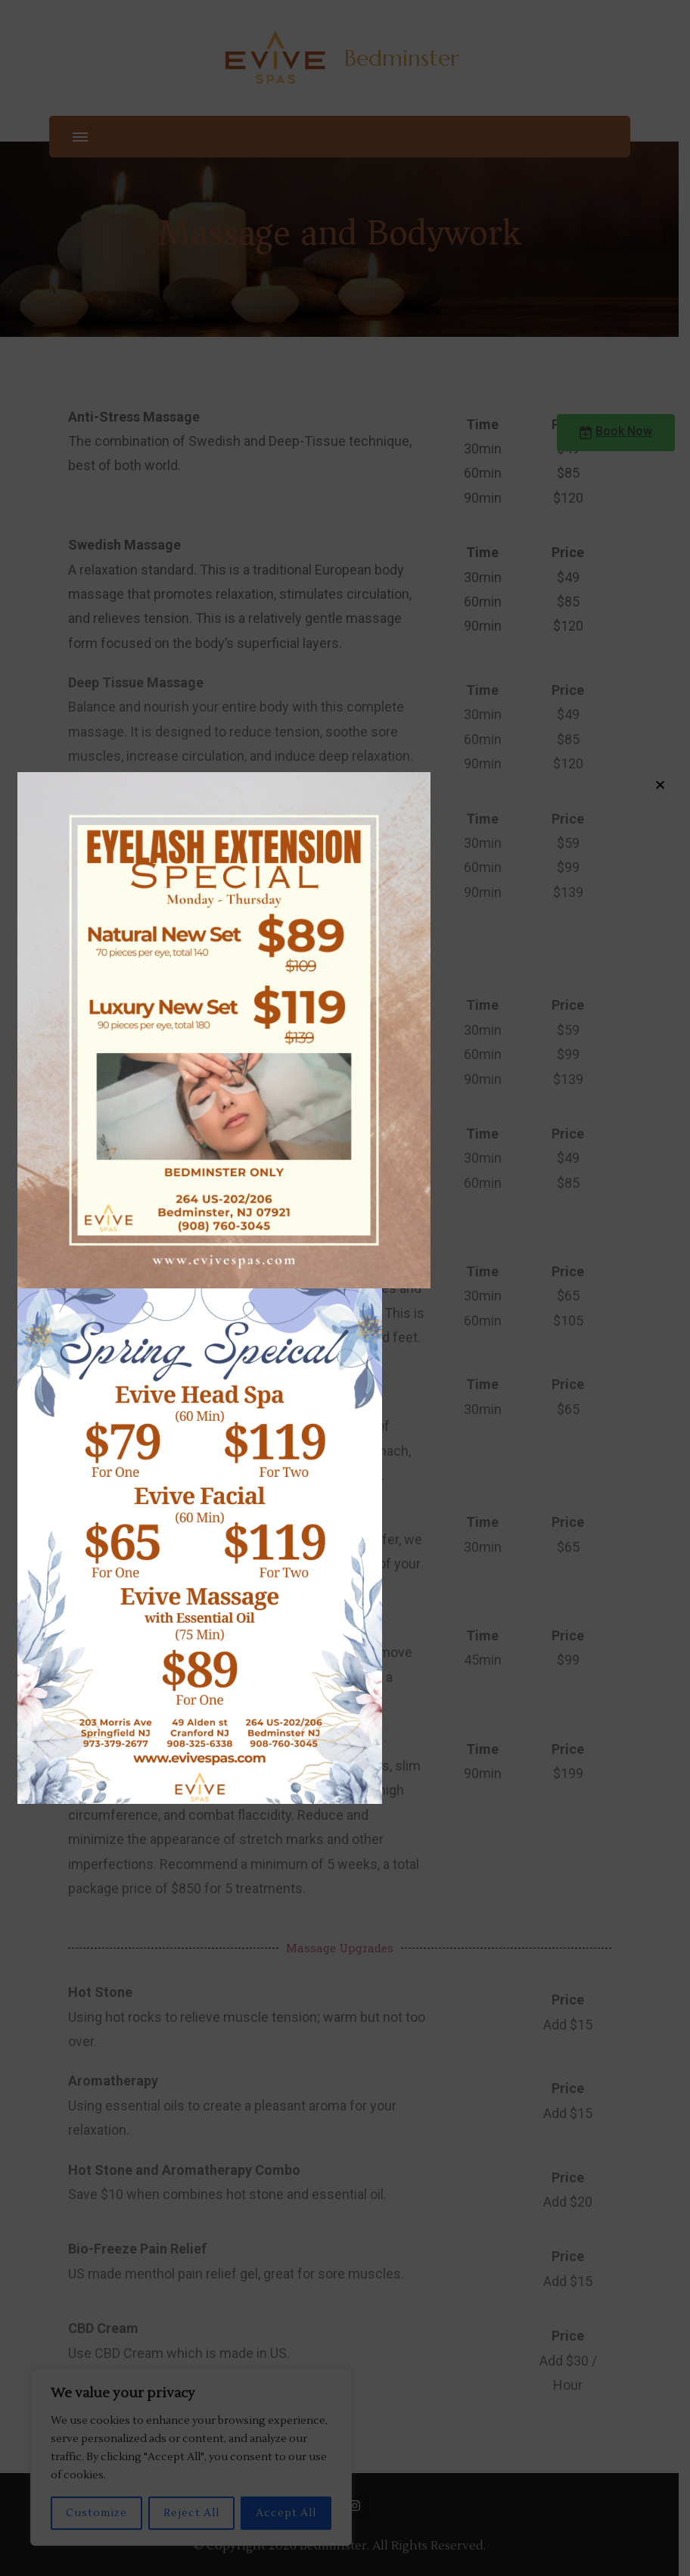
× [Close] (659, 784)
